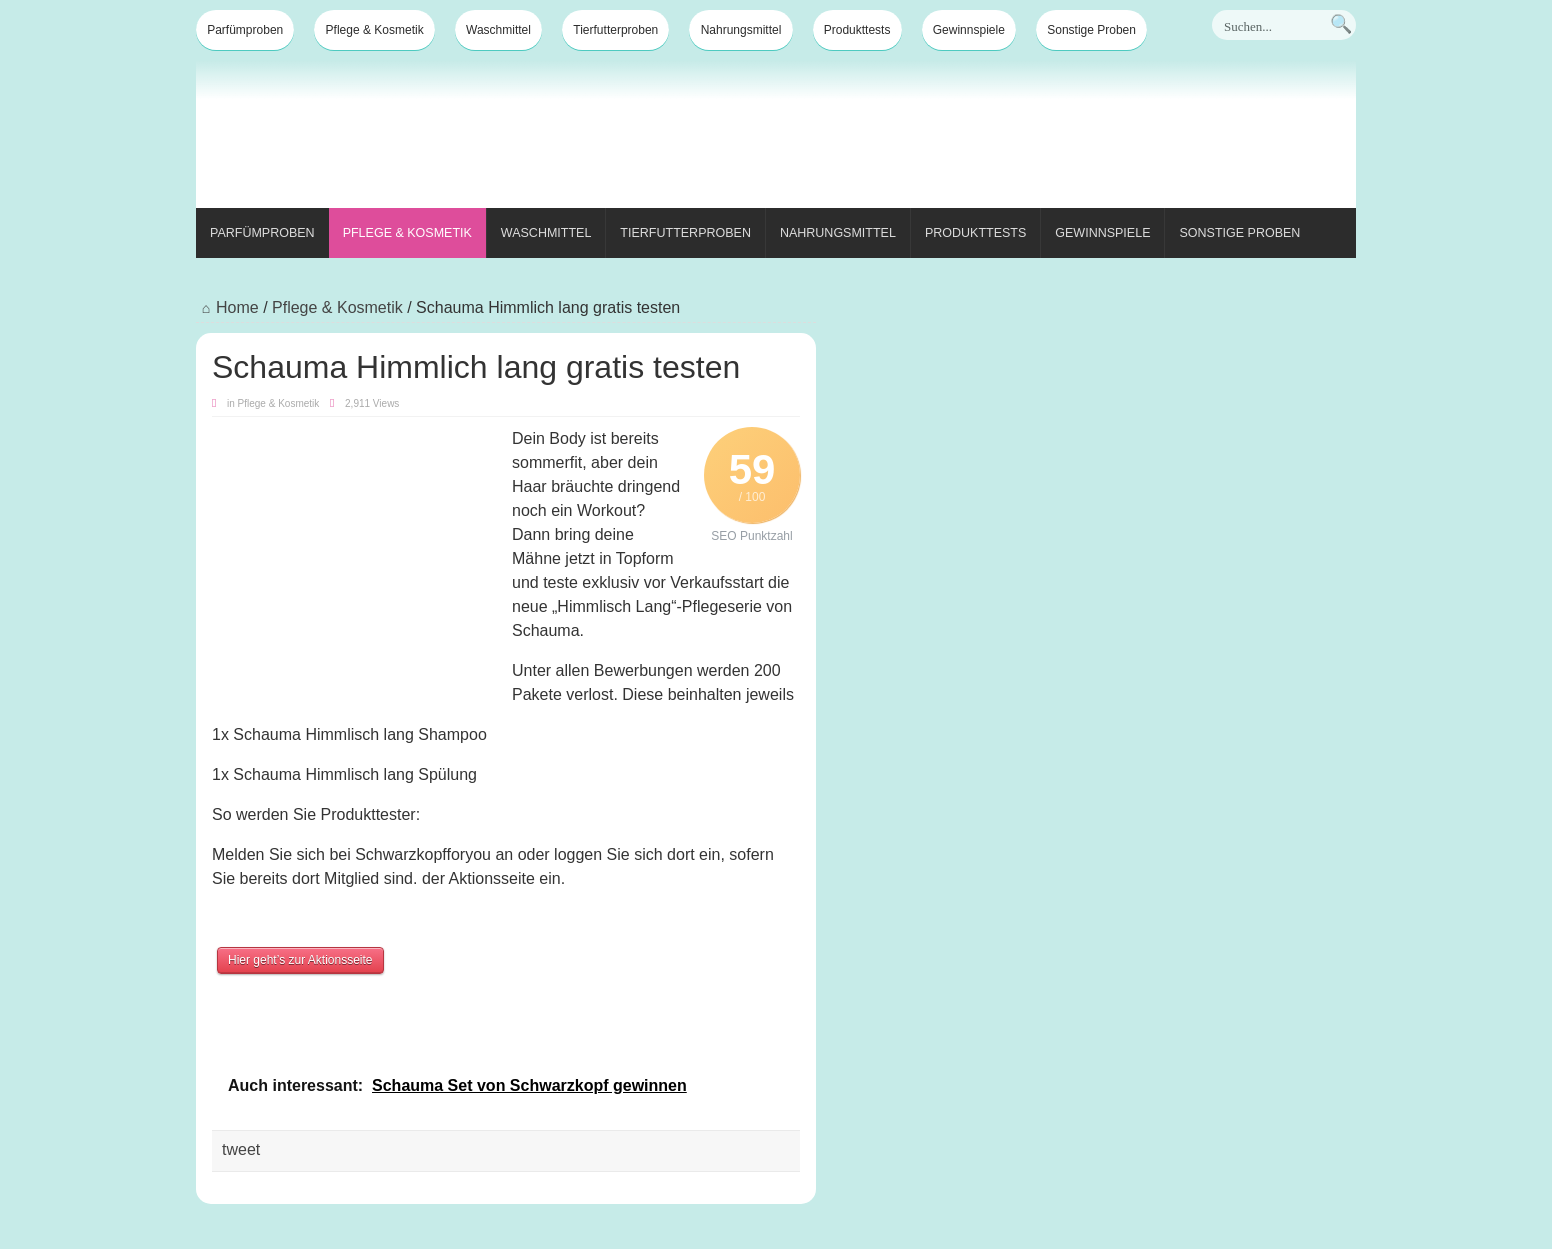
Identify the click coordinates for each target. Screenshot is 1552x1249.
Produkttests (857, 30)
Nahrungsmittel (741, 30)
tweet (241, 1149)
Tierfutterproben (615, 30)
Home (227, 307)
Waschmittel (498, 30)
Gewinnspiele (969, 30)
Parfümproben (245, 30)
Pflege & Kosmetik (375, 30)
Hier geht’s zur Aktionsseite (300, 960)
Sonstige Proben (1091, 30)
